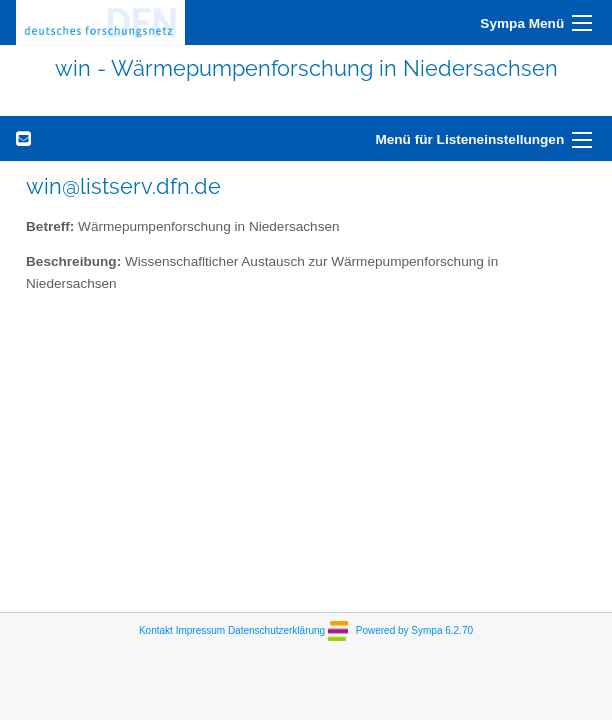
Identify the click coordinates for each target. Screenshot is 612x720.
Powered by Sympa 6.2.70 (414, 630)
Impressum (200, 630)
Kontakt (156, 630)
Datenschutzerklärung (276, 630)
